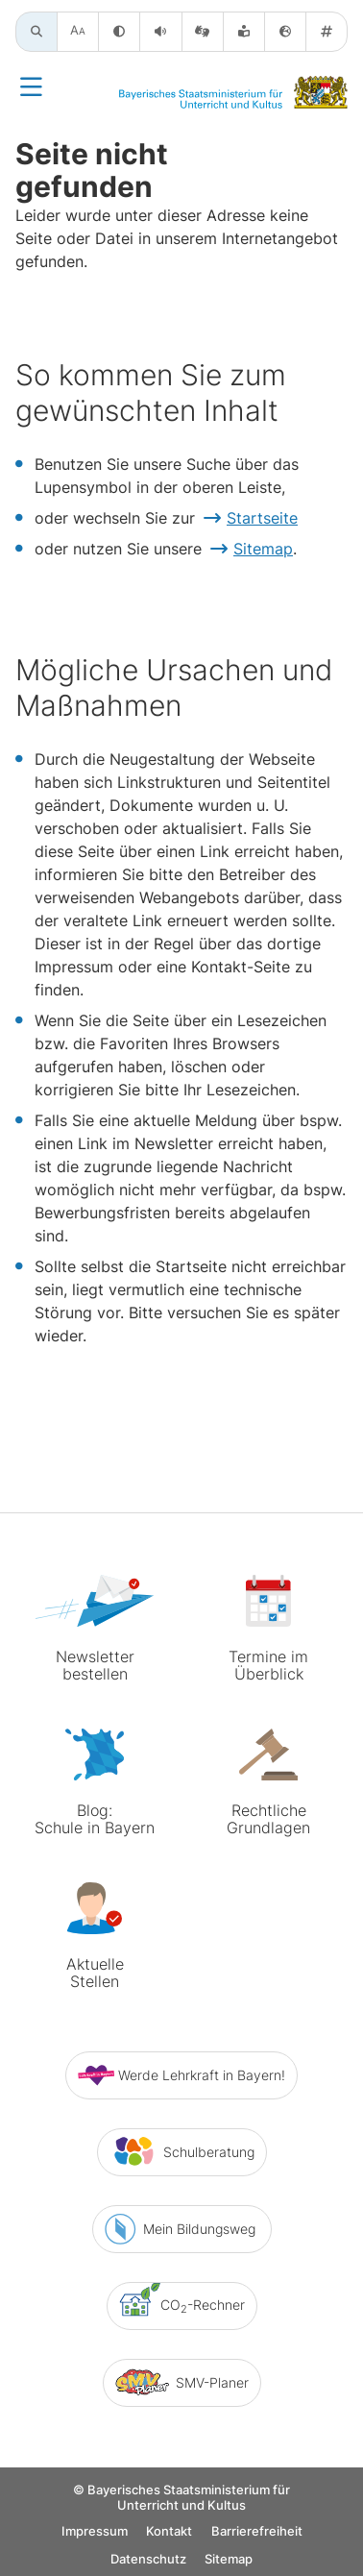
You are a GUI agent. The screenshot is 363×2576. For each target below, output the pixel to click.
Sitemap (263, 548)
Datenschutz (148, 2559)
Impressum (94, 2531)
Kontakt (169, 2531)
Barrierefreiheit (256, 2531)
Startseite (262, 517)
